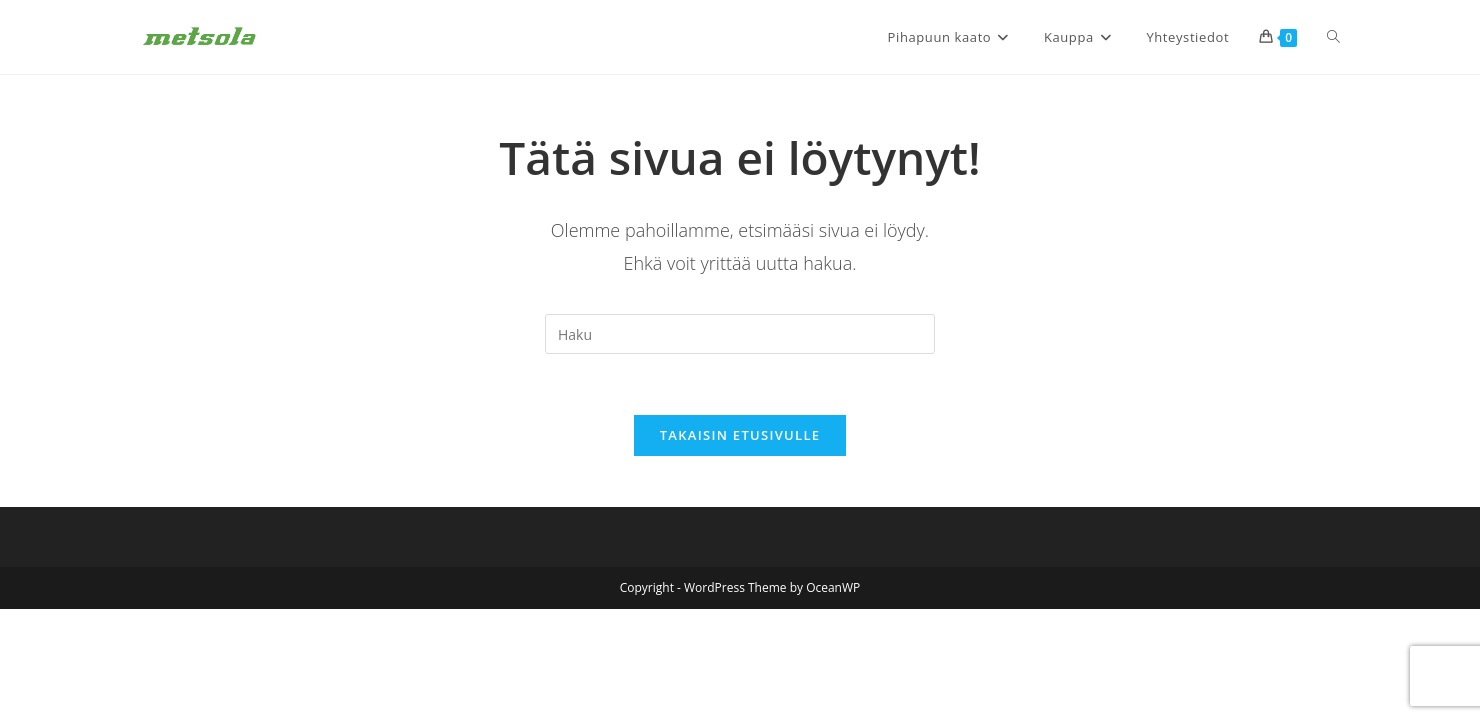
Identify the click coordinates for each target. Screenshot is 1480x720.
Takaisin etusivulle (740, 435)
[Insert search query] (740, 334)
